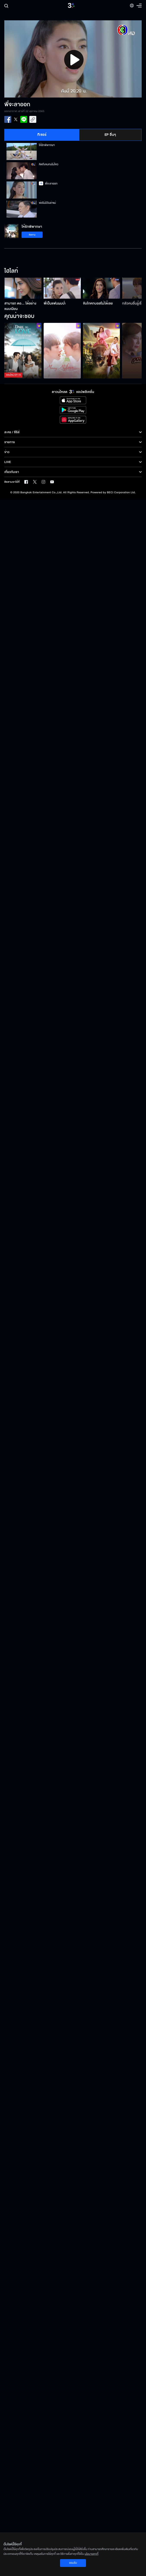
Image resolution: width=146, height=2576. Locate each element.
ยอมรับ (73, 2563)
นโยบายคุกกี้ (91, 2554)
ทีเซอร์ (42, 135)
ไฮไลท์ (11, 271)
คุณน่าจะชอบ (19, 316)
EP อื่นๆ (110, 135)
